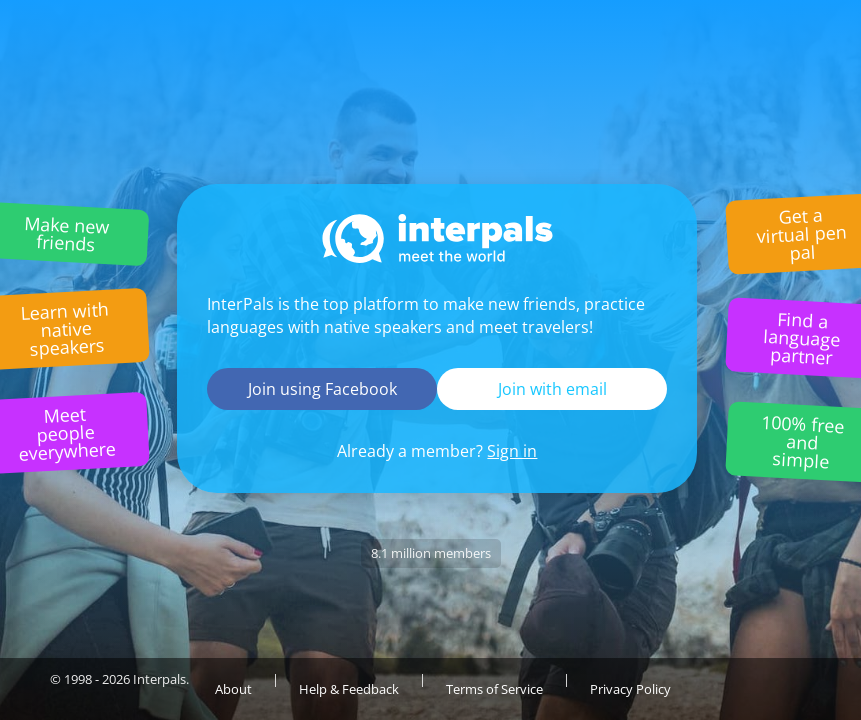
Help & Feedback (349, 689)
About (233, 689)
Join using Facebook (322, 389)
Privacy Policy (630, 689)
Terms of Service (494, 689)
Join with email (552, 389)
